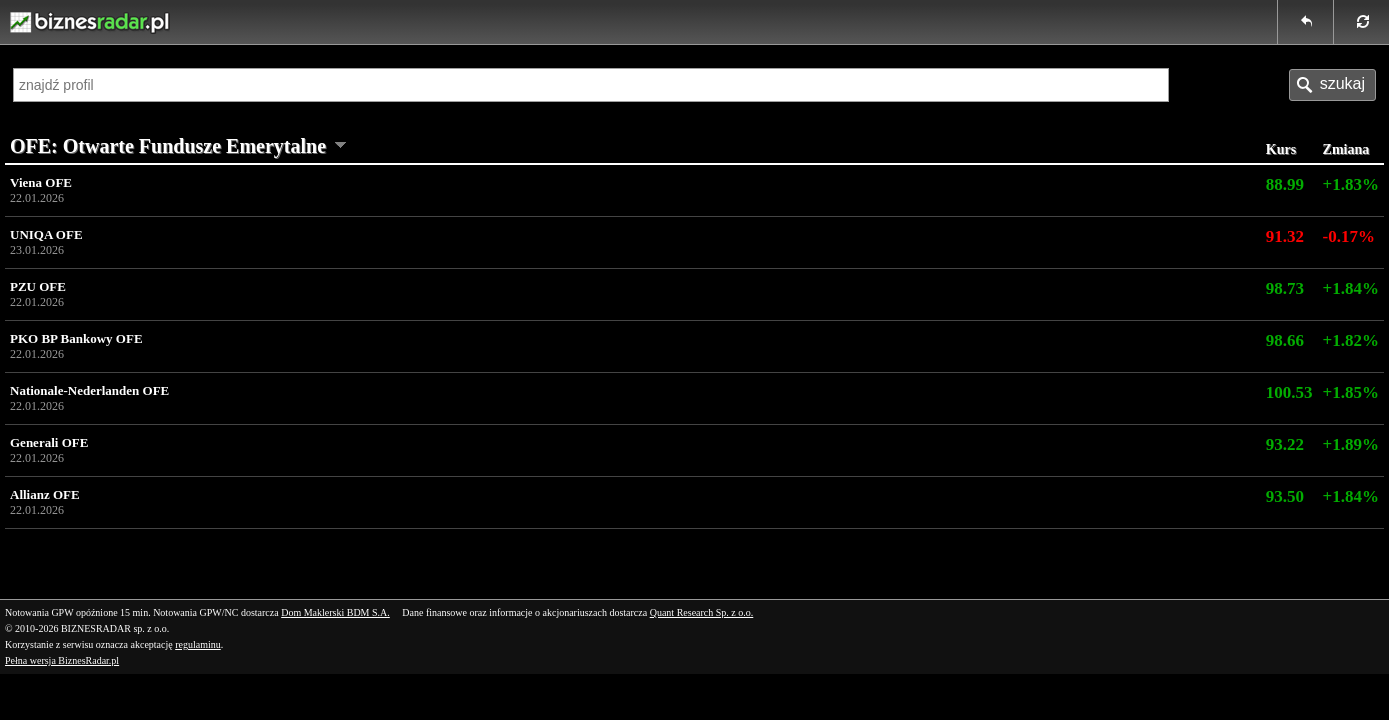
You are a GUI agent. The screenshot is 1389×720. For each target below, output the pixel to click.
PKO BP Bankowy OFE (633, 346)
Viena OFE (633, 190)
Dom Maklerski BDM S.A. (335, 612)
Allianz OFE (633, 502)
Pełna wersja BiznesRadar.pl (62, 660)
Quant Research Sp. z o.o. (702, 612)
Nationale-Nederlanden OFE (633, 398)
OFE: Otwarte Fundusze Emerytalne (168, 146)
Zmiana (1346, 149)
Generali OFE (633, 450)
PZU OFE (633, 294)
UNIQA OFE (633, 242)
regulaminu (198, 644)
